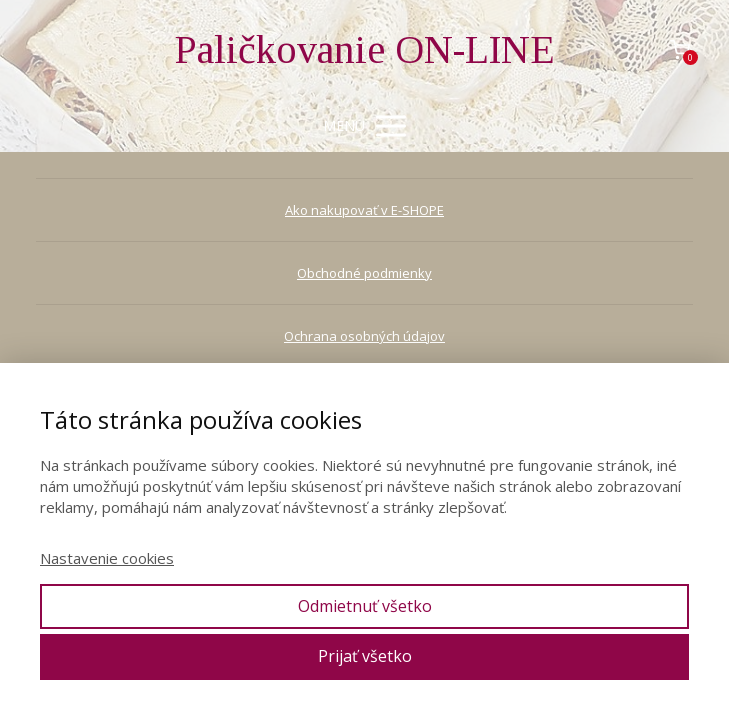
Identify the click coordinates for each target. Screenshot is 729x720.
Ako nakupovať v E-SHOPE (364, 210)
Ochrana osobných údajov (364, 336)
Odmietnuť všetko (365, 606)
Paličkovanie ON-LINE (365, 50)
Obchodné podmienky (364, 273)
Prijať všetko (365, 656)
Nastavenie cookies (107, 558)
